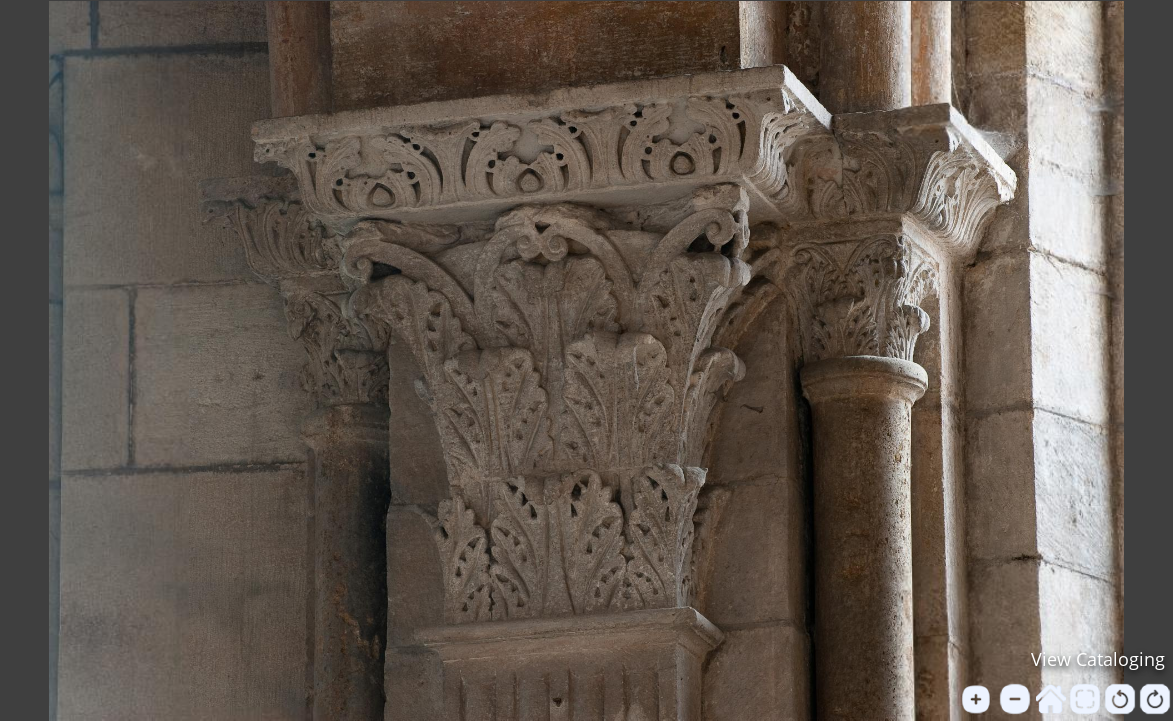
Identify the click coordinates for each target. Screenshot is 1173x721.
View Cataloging (1098, 659)
